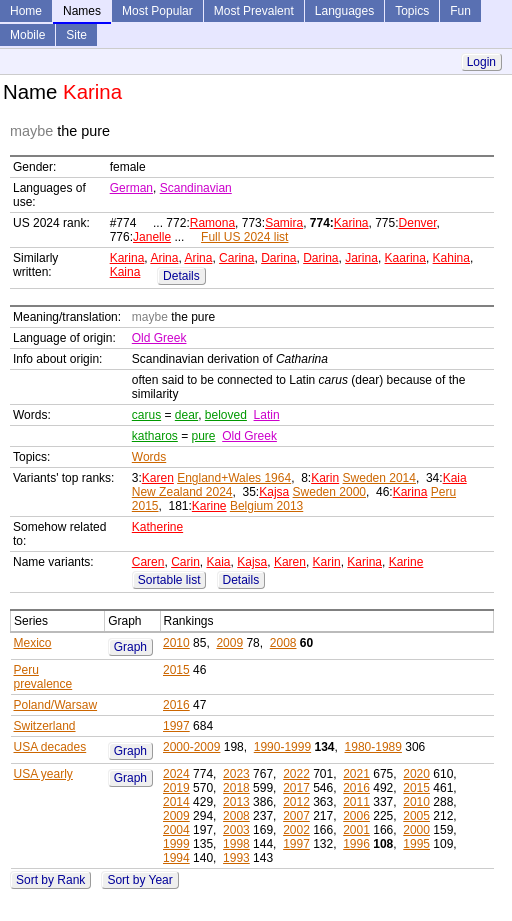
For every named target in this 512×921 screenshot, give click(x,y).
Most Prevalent (254, 11)
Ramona (212, 223)
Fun (460, 11)
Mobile (27, 35)
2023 (236, 774)
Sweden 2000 (329, 492)
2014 (176, 802)
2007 (296, 816)
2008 (283, 643)
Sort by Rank (50, 880)
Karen (158, 478)
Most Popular (157, 11)
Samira (284, 223)
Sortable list (169, 580)
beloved (226, 415)
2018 (236, 788)
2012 (296, 802)
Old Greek (159, 338)
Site (76, 35)
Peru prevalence (43, 677)
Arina (164, 258)
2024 (176, 774)
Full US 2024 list (244, 237)
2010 (176, 643)
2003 (236, 830)
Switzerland (45, 726)
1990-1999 (282, 747)
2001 (356, 830)
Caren (148, 562)
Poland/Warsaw (56, 705)
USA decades (50, 747)
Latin (267, 415)
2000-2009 (191, 747)
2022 (296, 774)
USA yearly (43, 774)
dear (186, 415)
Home (26, 11)
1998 (236, 844)
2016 (176, 705)
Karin (325, 478)
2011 (356, 802)
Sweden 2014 (379, 478)
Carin (185, 562)
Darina (278, 258)
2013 (236, 802)
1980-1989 (373, 747)
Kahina (451, 258)
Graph (130, 647)
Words (149, 457)
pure (204, 436)
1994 (176, 858)
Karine (209, 506)
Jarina (361, 258)
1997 (176, 726)
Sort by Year (139, 880)
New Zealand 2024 (182, 492)
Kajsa (274, 492)
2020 (416, 774)
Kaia (455, 478)
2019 (176, 788)
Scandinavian (196, 188)
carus (146, 415)
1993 (236, 858)
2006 (356, 816)
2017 (296, 788)
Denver (418, 223)
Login (481, 62)
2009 (229, 643)
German (131, 188)
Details (181, 276)
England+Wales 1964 (234, 478)
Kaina (125, 272)
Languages (344, 11)
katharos (155, 436)
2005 (416, 816)
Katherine (157, 527)
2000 (416, 830)
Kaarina (405, 258)
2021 (356, 774)
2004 (176, 830)
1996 (356, 844)
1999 (176, 844)
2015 (176, 670)
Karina (351, 223)
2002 (296, 830)
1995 (416, 844)
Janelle (152, 237)
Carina (236, 258)
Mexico (33, 643)
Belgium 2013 (266, 506)
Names (82, 11)
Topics (412, 11)
